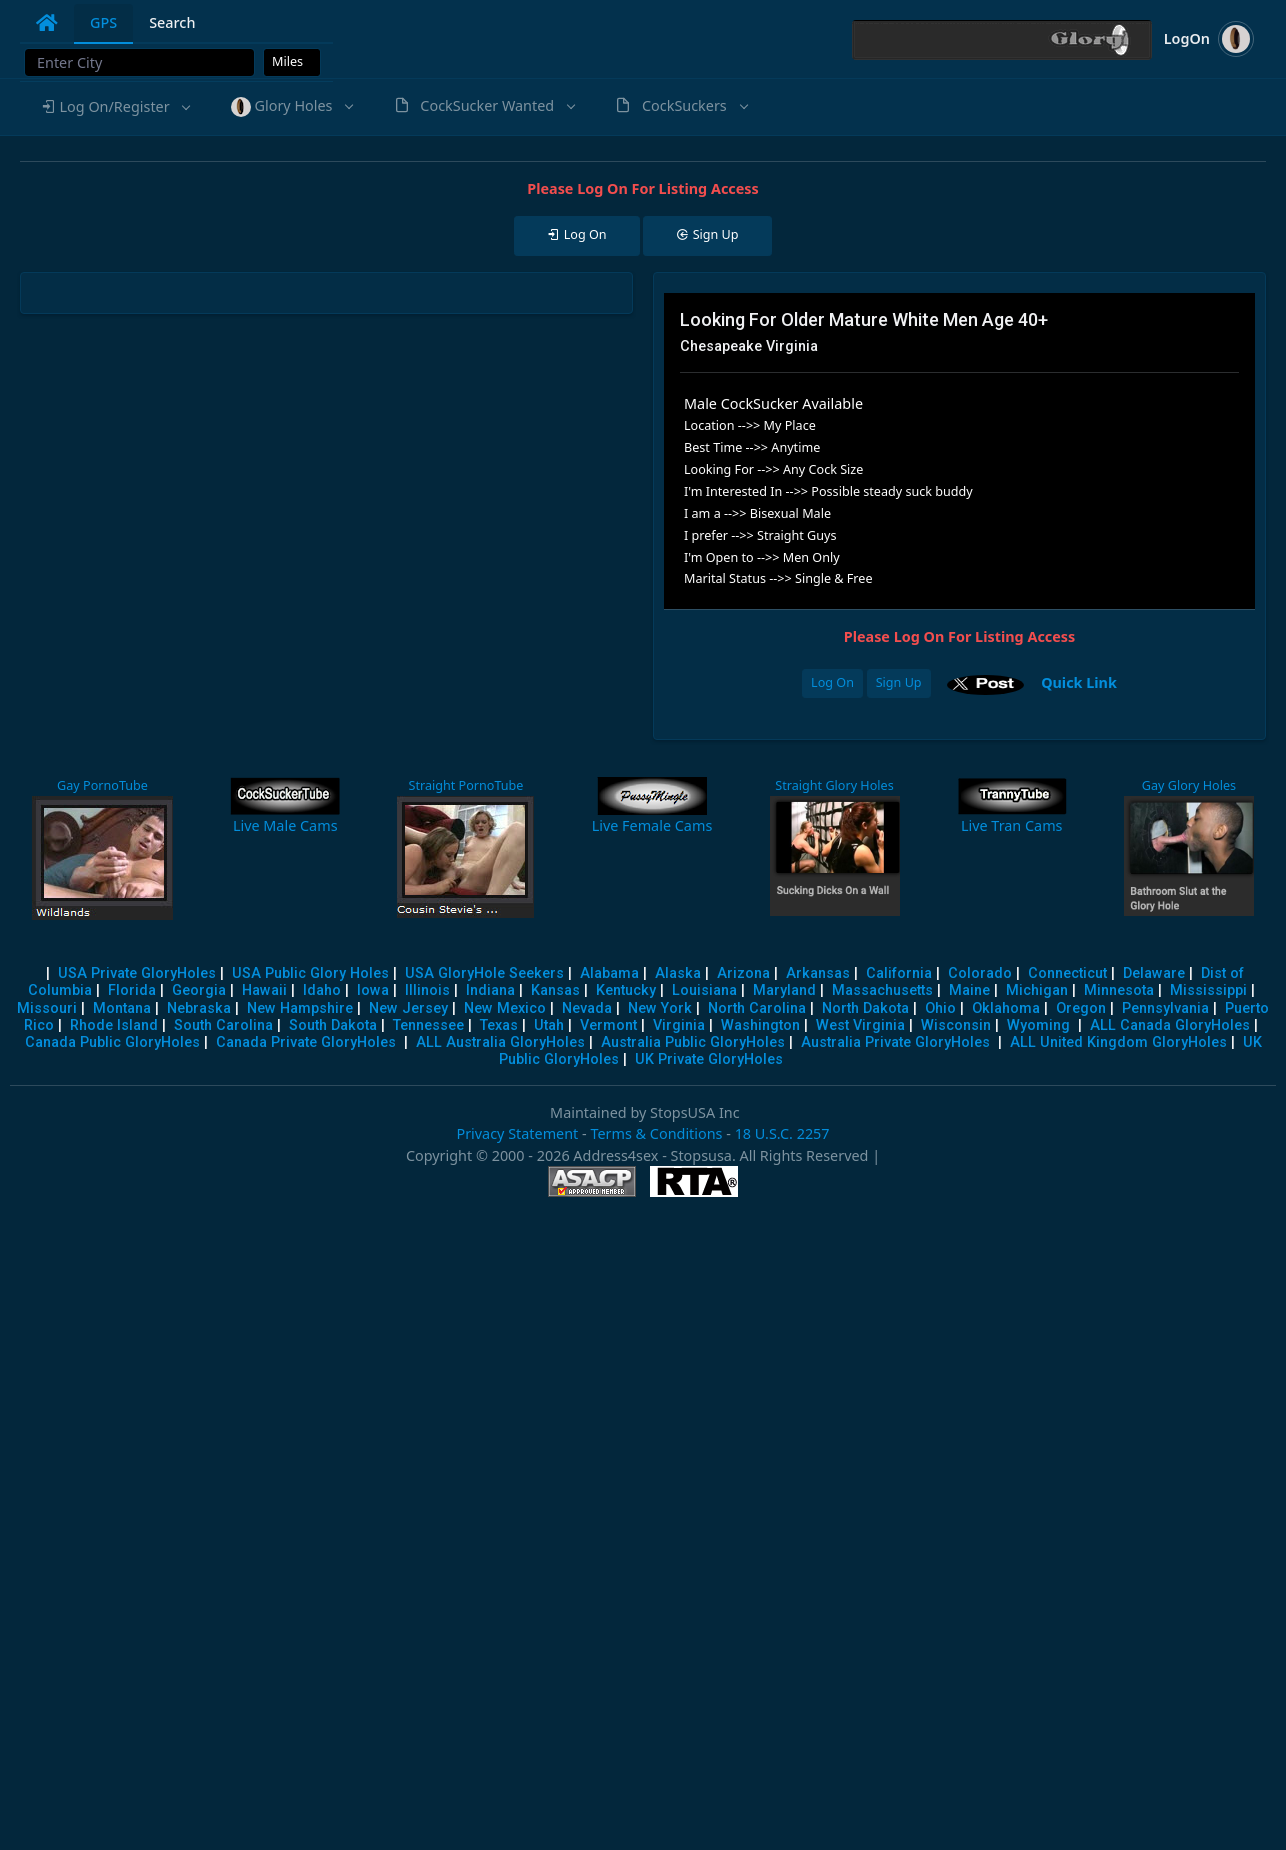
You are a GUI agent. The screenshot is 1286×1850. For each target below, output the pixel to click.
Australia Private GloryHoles (895, 1042)
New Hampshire (300, 1008)
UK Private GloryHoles (709, 1059)
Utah (549, 1025)
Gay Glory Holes (1189, 785)
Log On (832, 682)
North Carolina (757, 1008)
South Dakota (333, 1025)
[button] (115, 107)
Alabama (609, 973)
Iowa (373, 990)
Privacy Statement (517, 1133)
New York (660, 1008)
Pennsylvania (1165, 1008)
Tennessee (428, 1025)
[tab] (47, 23)
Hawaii (264, 990)
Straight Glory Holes (834, 785)
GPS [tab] (103, 22)
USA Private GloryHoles (137, 973)
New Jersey (408, 1008)
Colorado (980, 973)
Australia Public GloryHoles (693, 1042)
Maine (969, 990)
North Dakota (865, 1008)
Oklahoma (1006, 1008)
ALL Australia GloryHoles (500, 1042)
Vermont (608, 1025)
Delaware (1154, 973)
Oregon (1081, 1008)
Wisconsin (956, 1025)
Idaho (322, 990)
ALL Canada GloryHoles (1170, 1025)
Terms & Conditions (656, 1133)
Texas (499, 1025)
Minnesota (1119, 990)
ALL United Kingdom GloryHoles (1118, 1042)
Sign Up (899, 682)
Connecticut (1067, 973)
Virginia (679, 1025)
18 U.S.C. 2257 (782, 1133)
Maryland (784, 990)
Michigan (1037, 990)
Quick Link (1079, 681)
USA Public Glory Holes (310, 973)
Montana (122, 1008)
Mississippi (1208, 990)
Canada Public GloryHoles (112, 1042)
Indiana (490, 990)
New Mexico (505, 1008)
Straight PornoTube (465, 785)
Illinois (427, 990)
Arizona (743, 973)
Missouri (47, 1008)
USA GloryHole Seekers (484, 973)
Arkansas (818, 973)
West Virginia (860, 1025)
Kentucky (626, 990)
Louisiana (704, 990)
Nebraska (199, 1008)
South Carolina (223, 1025)
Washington (760, 1025)
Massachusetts (882, 990)
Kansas (555, 990)
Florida (132, 990)
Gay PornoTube (102, 785)
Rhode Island (114, 1025)
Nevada (587, 1008)
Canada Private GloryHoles (306, 1042)
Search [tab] (172, 22)
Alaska (678, 973)
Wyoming (1038, 1025)
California (899, 973)
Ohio (940, 1008)
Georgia (199, 990)
